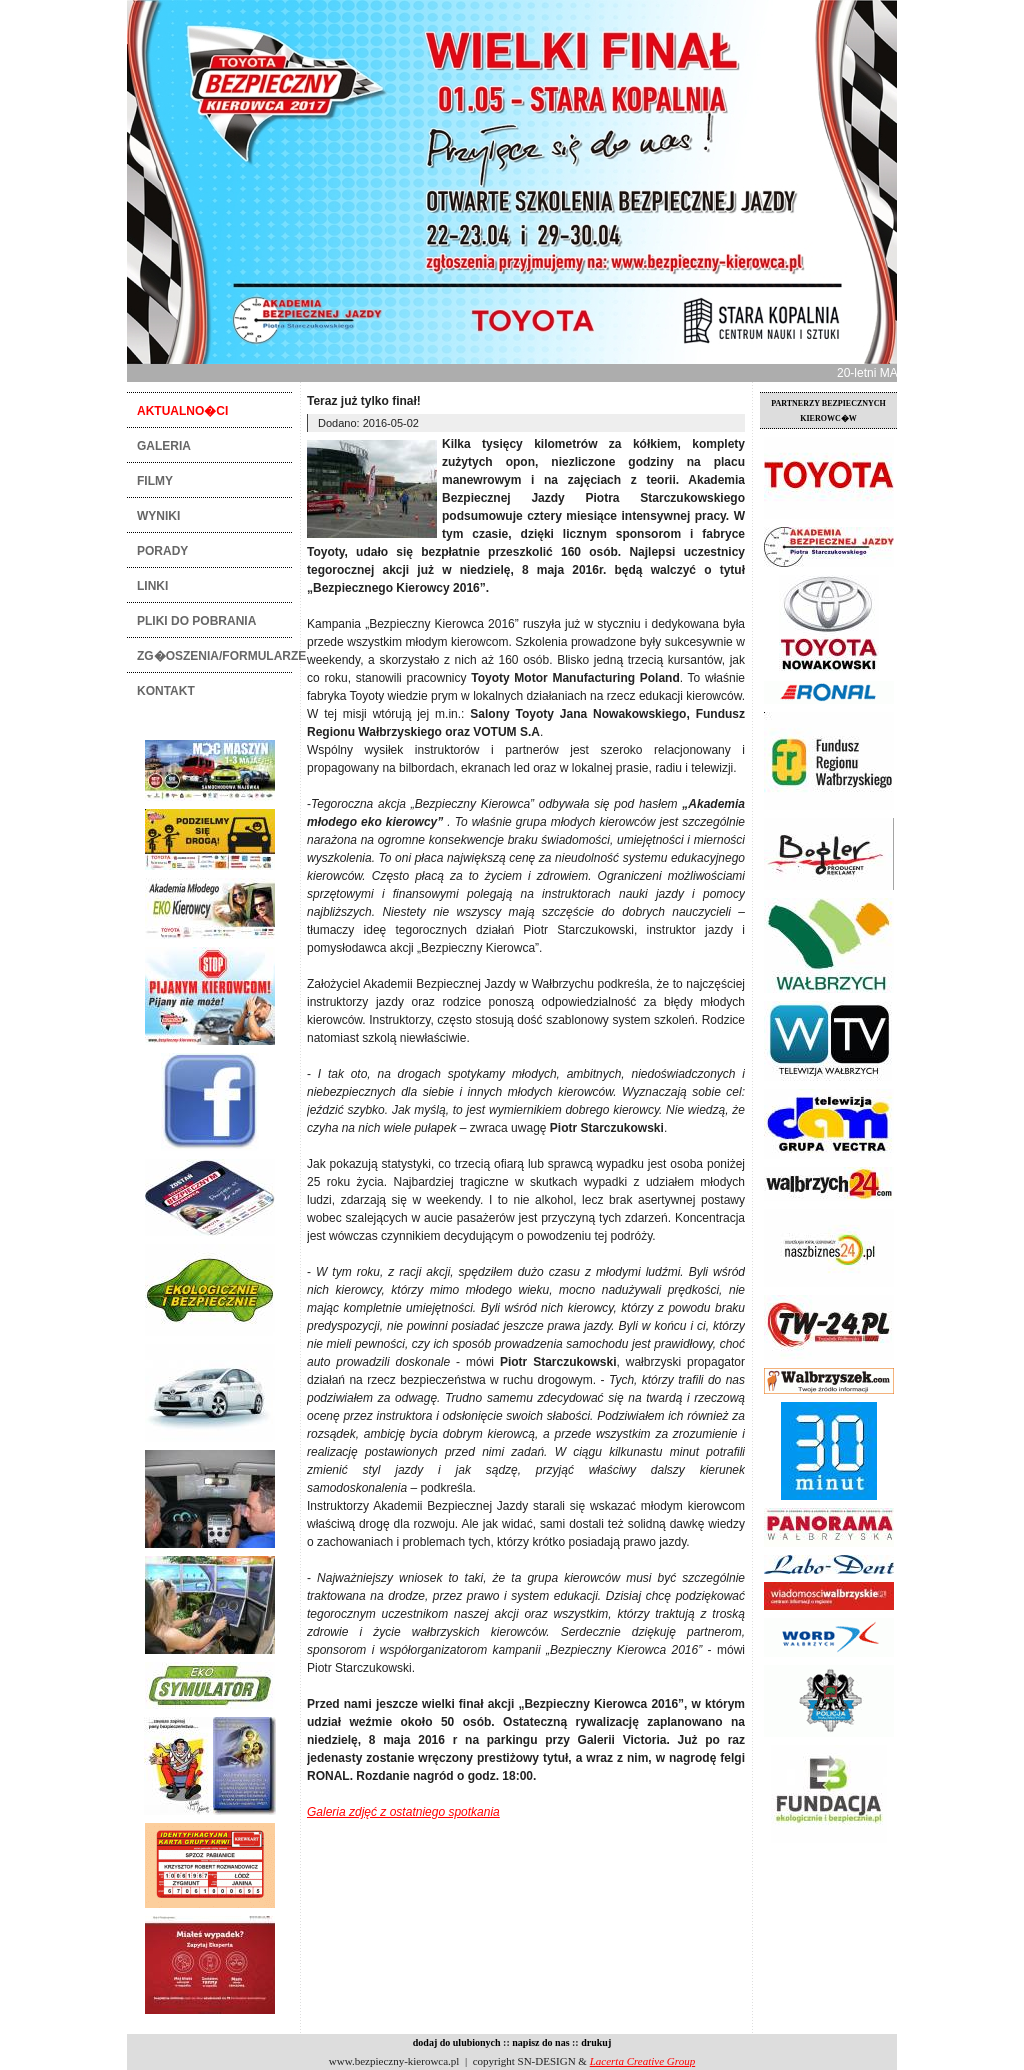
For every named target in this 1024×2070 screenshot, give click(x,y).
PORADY (162, 551)
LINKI (152, 586)
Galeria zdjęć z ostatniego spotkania (403, 1812)
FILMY (155, 481)
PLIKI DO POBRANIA (196, 621)
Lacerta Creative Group (643, 2061)
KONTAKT (166, 691)
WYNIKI (158, 516)
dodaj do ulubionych (457, 2042)
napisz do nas (540, 2042)
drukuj (596, 2042)
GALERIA (164, 446)
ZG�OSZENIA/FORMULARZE (214, 656)
